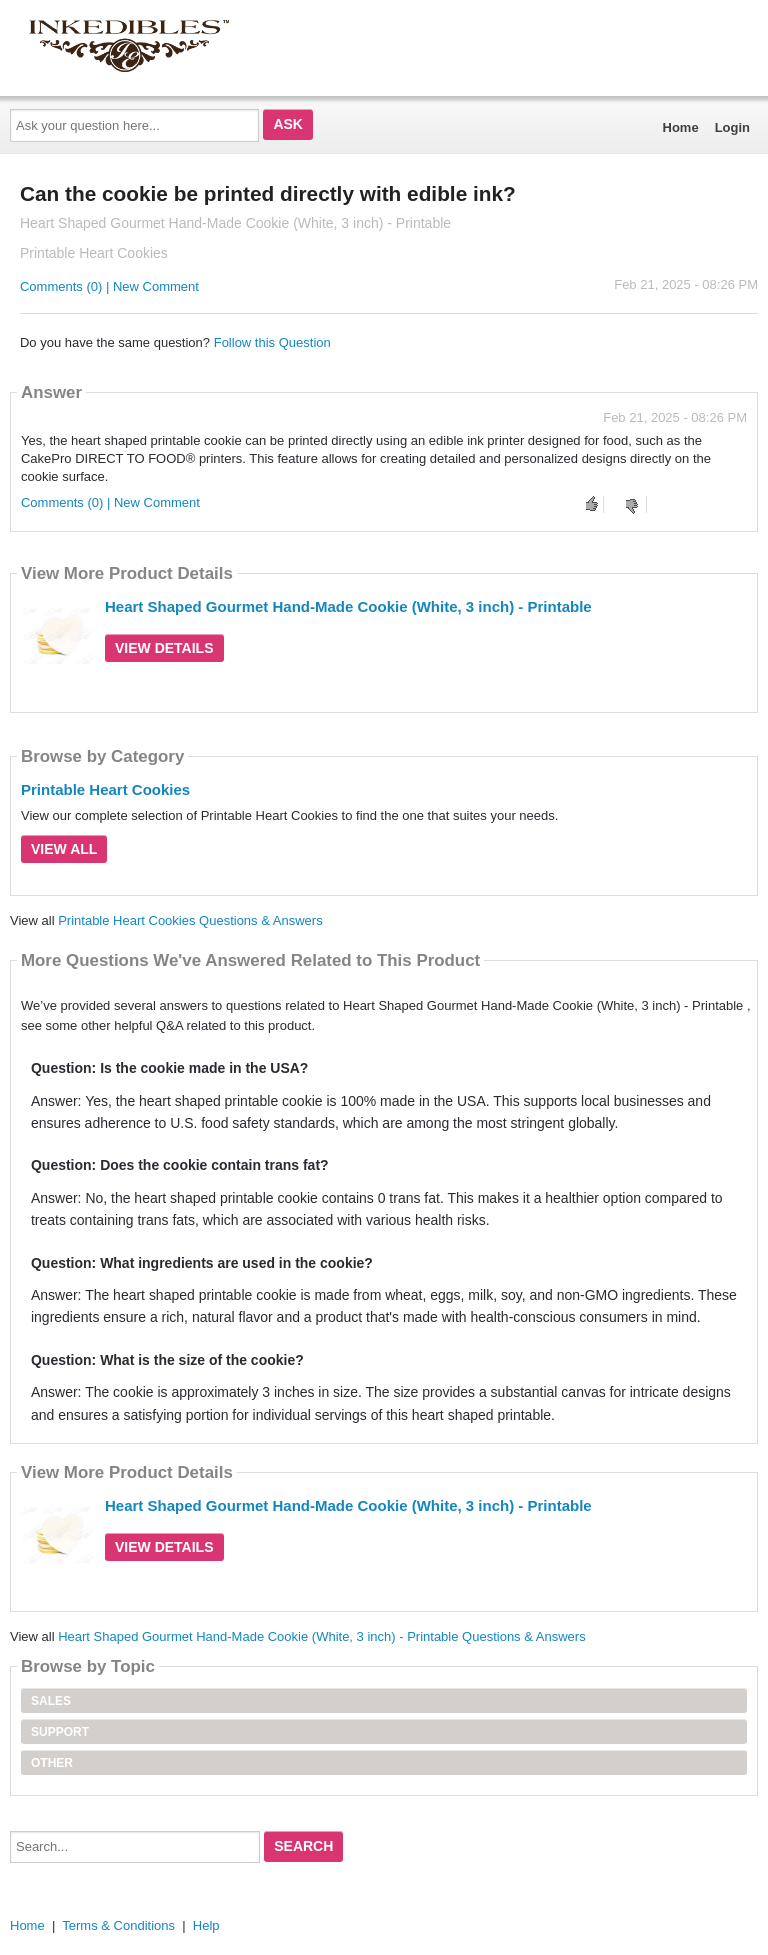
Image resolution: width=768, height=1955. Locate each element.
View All (64, 849)
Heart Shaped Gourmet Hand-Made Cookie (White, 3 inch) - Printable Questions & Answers (321, 1636)
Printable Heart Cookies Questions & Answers (190, 920)
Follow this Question (272, 342)
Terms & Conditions (118, 1925)
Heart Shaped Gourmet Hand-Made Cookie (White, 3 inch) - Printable (348, 606)
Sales (51, 1701)
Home (681, 127)
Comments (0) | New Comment (109, 286)
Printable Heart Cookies (105, 789)
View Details (164, 648)
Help (206, 1925)
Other (52, 1763)
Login (732, 127)
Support (60, 1732)
